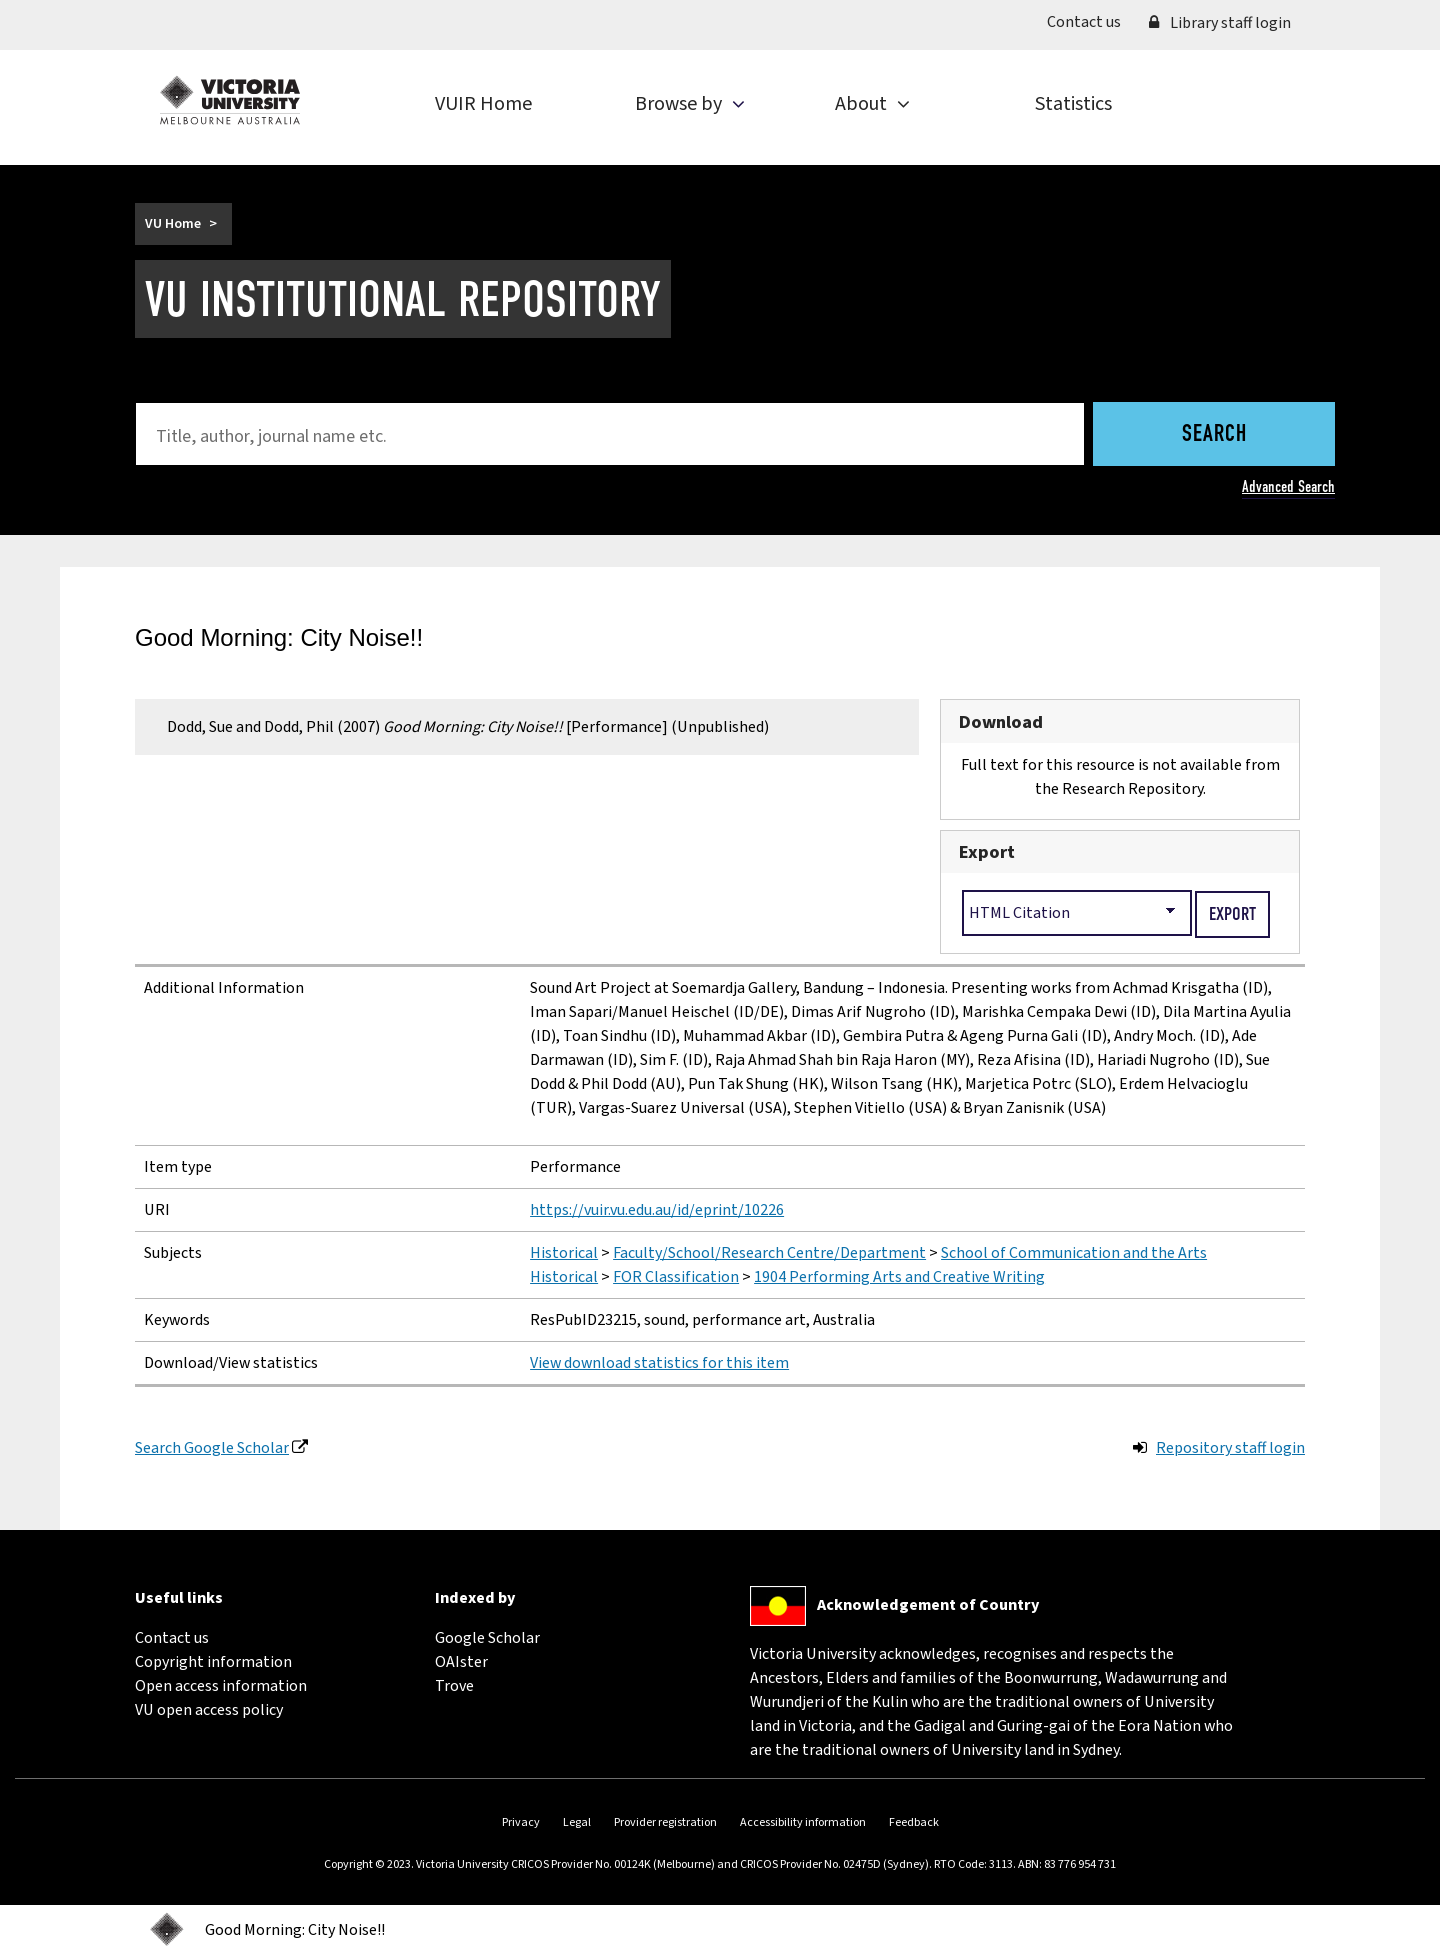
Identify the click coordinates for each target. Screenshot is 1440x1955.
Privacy (521, 1822)
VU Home (173, 224)
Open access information (221, 1686)
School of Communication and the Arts (1074, 1253)
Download (1001, 722)
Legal (577, 1822)
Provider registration (665, 1822)
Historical (564, 1253)
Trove (454, 1686)
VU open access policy (209, 1710)
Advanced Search (1288, 486)
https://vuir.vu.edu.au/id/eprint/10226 (657, 1210)
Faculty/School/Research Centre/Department (769, 1253)
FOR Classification (676, 1277)
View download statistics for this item (659, 1363)
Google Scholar (487, 1638)
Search (1214, 435)
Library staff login (1220, 23)
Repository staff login (1230, 1448)
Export (987, 852)
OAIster (461, 1662)
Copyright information (213, 1662)
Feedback (914, 1822)
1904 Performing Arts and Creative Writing (899, 1277)
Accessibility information (803, 1822)
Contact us (1091, 21)
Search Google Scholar (212, 1448)
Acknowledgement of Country (928, 1605)
